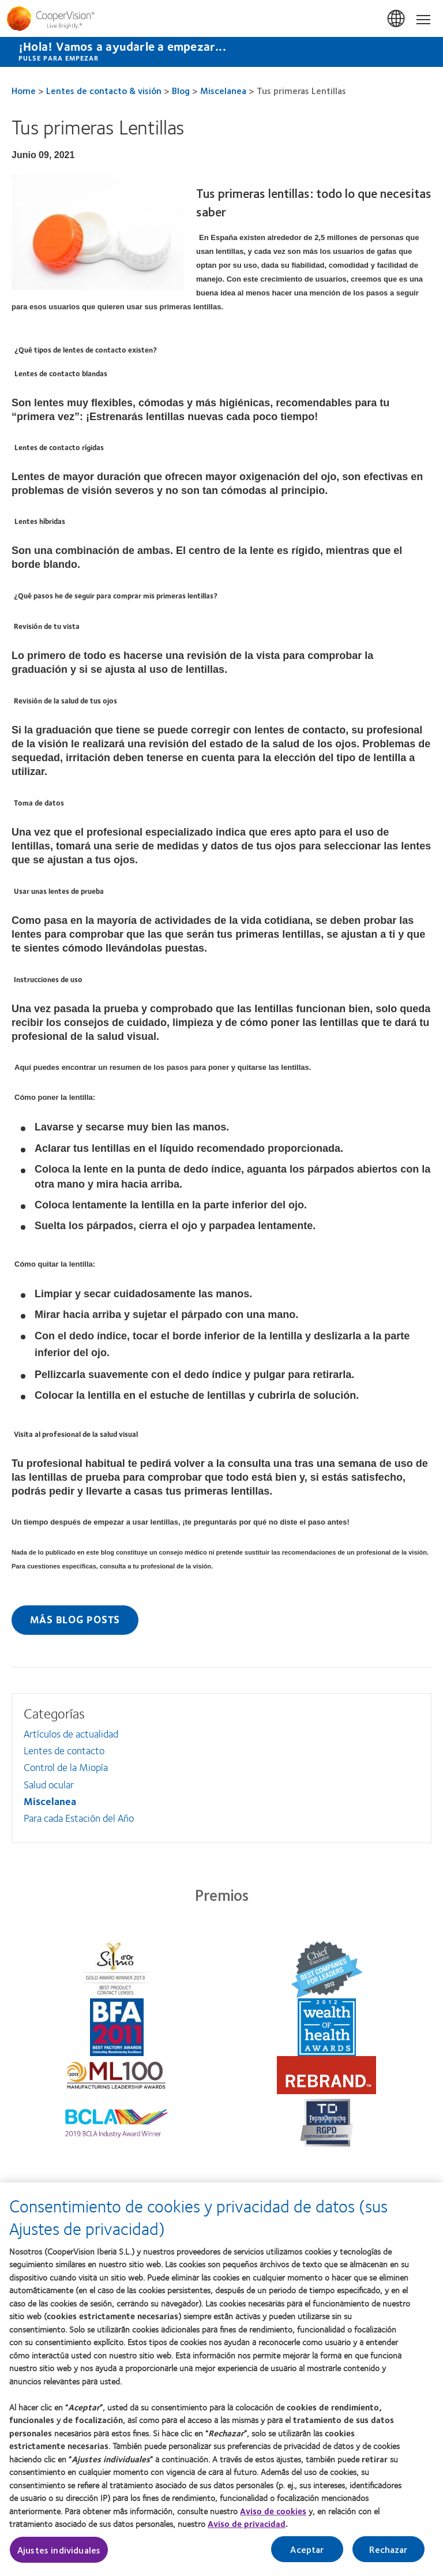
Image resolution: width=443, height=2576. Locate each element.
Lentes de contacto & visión (104, 90)
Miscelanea (223, 90)
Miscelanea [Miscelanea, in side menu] (50, 1801)
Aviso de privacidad (247, 2530)
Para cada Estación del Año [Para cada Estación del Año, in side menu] (79, 1818)
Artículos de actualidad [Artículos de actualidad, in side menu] (71, 1733)
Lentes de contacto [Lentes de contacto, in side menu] (64, 1750)
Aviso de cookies (273, 2517)
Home (24, 90)
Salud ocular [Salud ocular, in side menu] (49, 1784)
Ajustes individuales (58, 2556)
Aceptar (307, 2555)
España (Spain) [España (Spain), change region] (397, 19)
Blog (181, 90)
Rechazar (388, 2555)
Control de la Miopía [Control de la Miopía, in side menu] (66, 1767)
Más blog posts (75, 1619)
